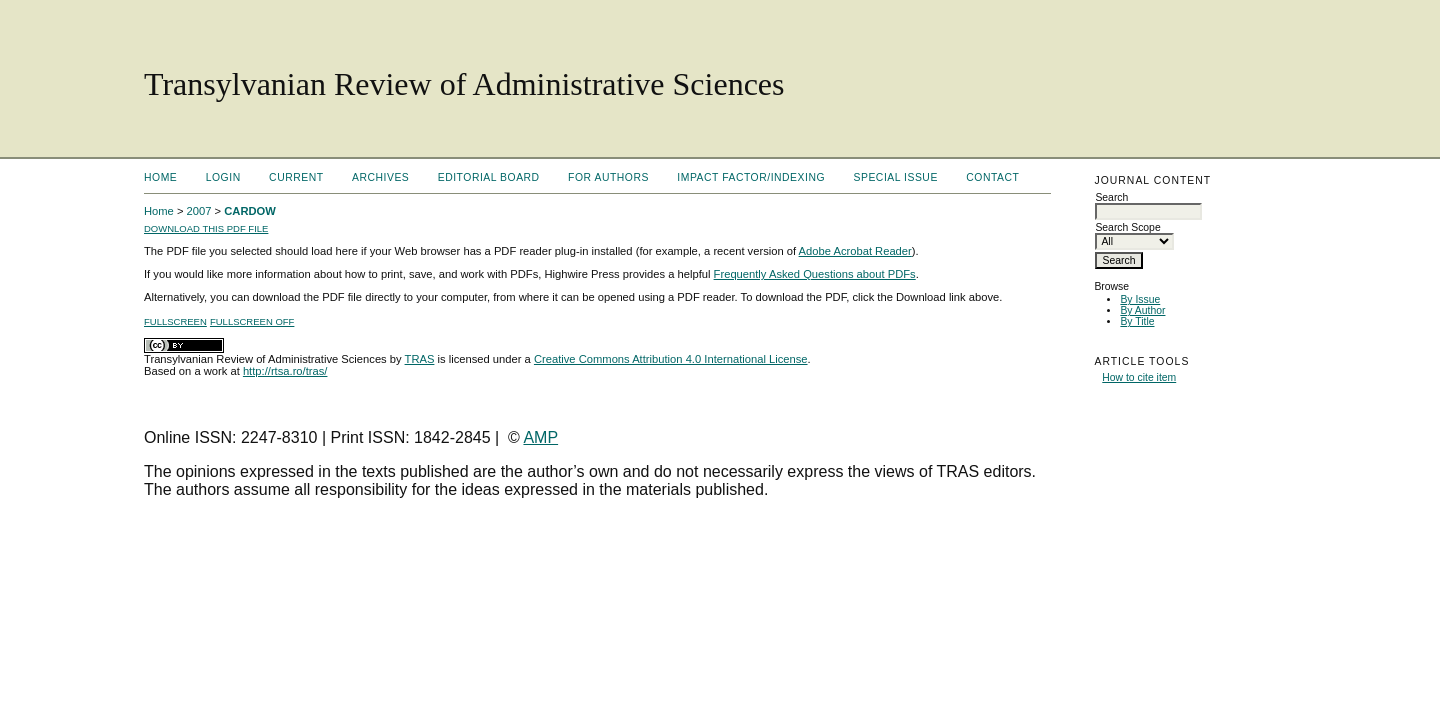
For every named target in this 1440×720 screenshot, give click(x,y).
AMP (540, 437)
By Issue (1140, 299)
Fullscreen (175, 321)
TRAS (420, 359)
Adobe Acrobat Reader (855, 251)
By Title (1137, 321)
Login (223, 177)
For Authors (608, 177)
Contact (992, 177)
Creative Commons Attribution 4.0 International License (671, 359)
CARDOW (250, 211)
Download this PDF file (206, 228)
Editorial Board (489, 177)
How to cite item (1139, 377)
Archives (380, 177)
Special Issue (896, 177)
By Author (1142, 310)
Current (296, 177)
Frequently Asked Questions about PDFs (815, 274)
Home (160, 177)
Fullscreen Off (252, 321)
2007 (199, 211)
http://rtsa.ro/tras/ (285, 371)
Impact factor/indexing (751, 177)
